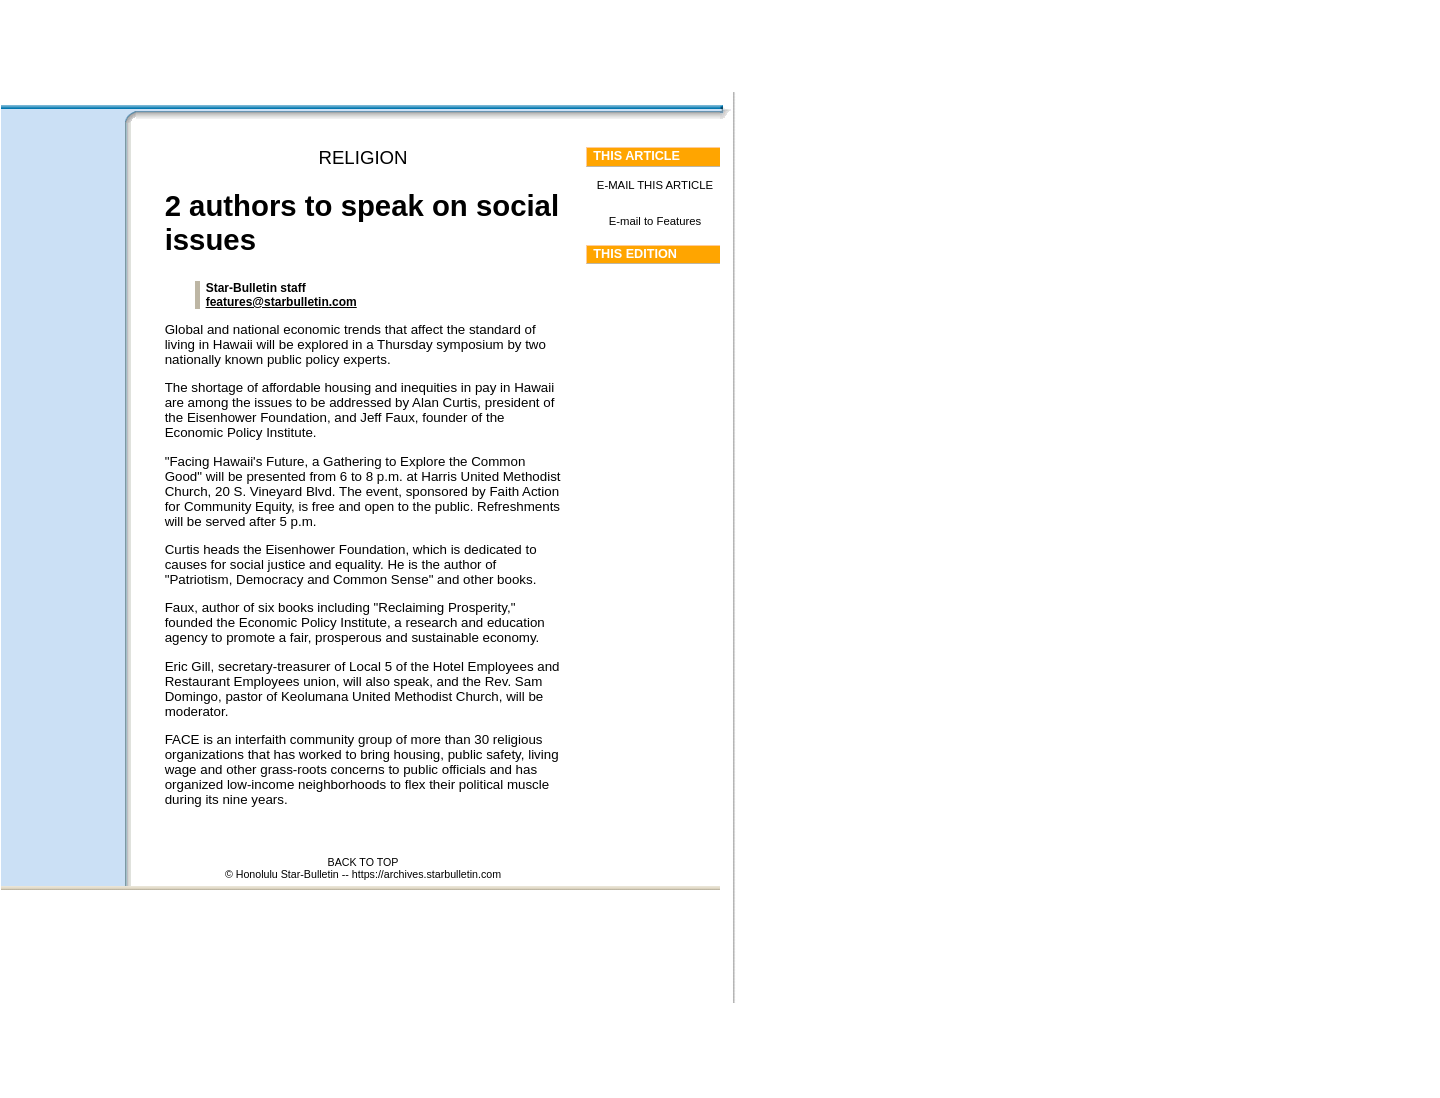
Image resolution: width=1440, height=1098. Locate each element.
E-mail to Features (655, 221)
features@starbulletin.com (281, 302)
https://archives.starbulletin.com (426, 874)
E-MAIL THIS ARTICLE (655, 185)
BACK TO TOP (363, 862)
